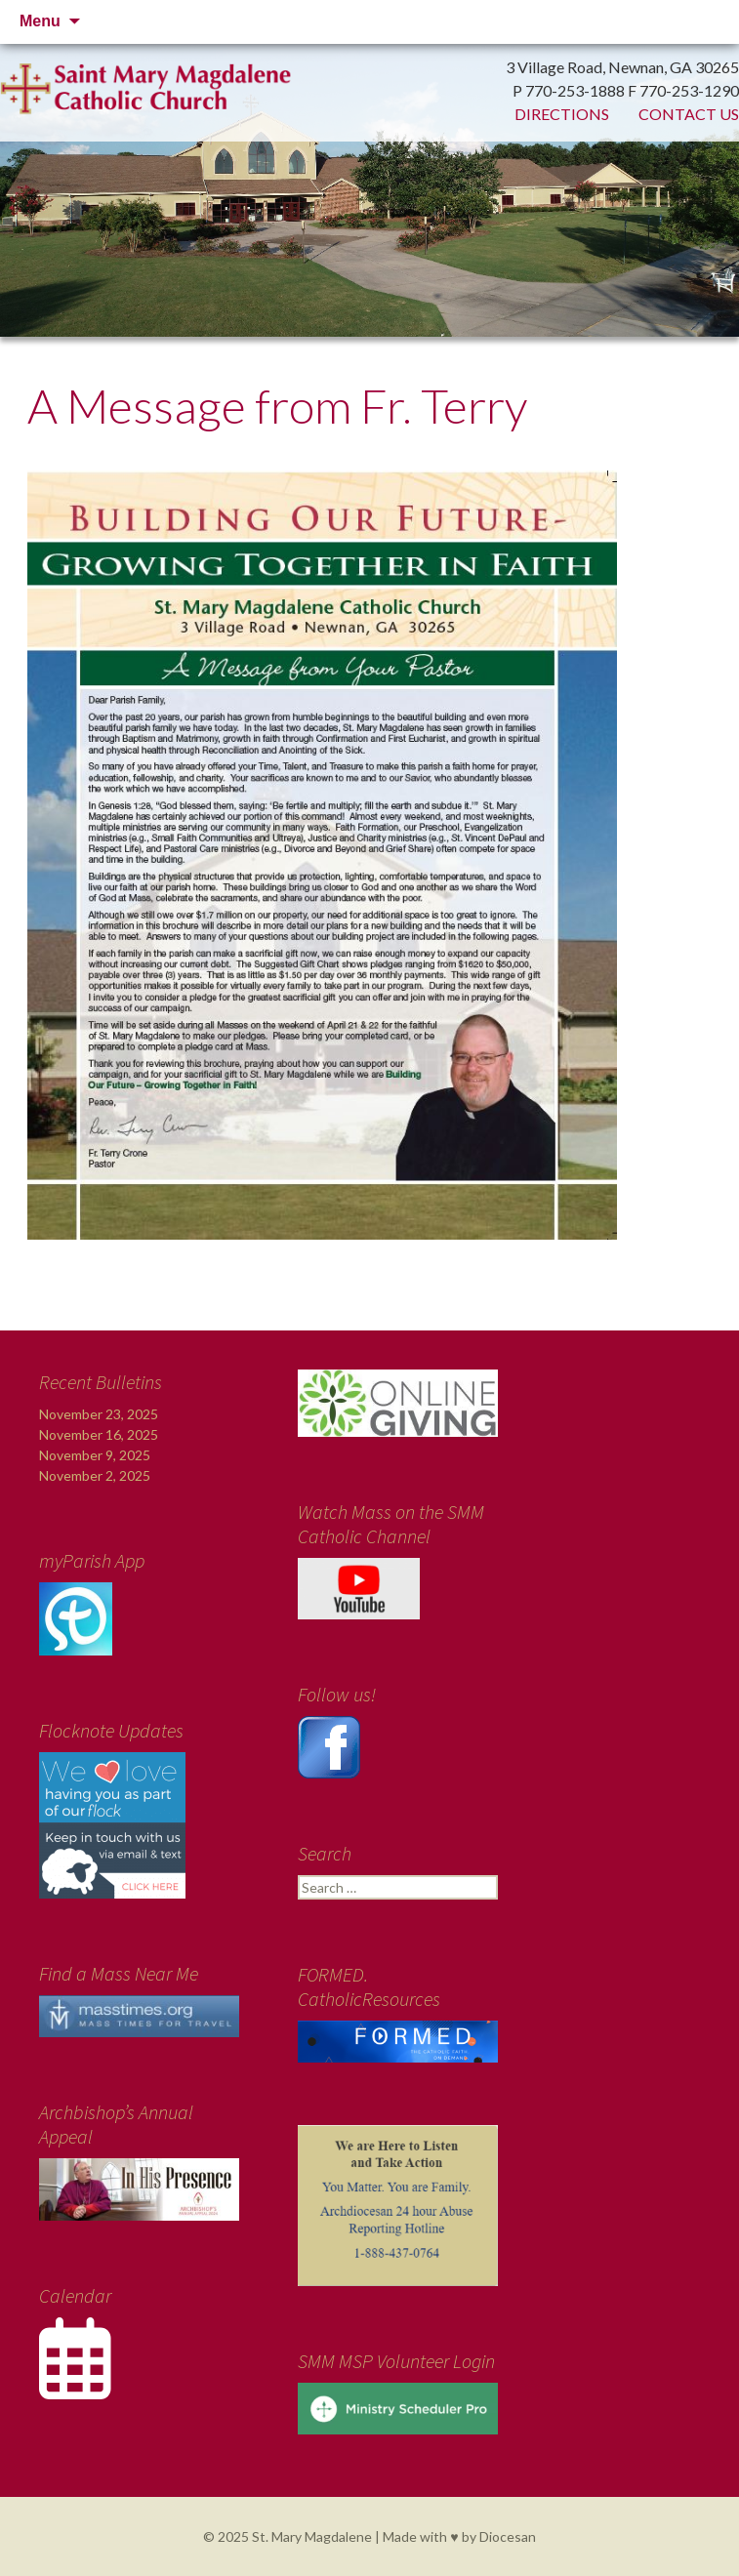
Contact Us (688, 113)
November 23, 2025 (98, 1414)
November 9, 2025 (94, 1455)
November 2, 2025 (94, 1475)
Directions (561, 113)
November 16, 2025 (98, 1434)
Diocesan (507, 2536)
